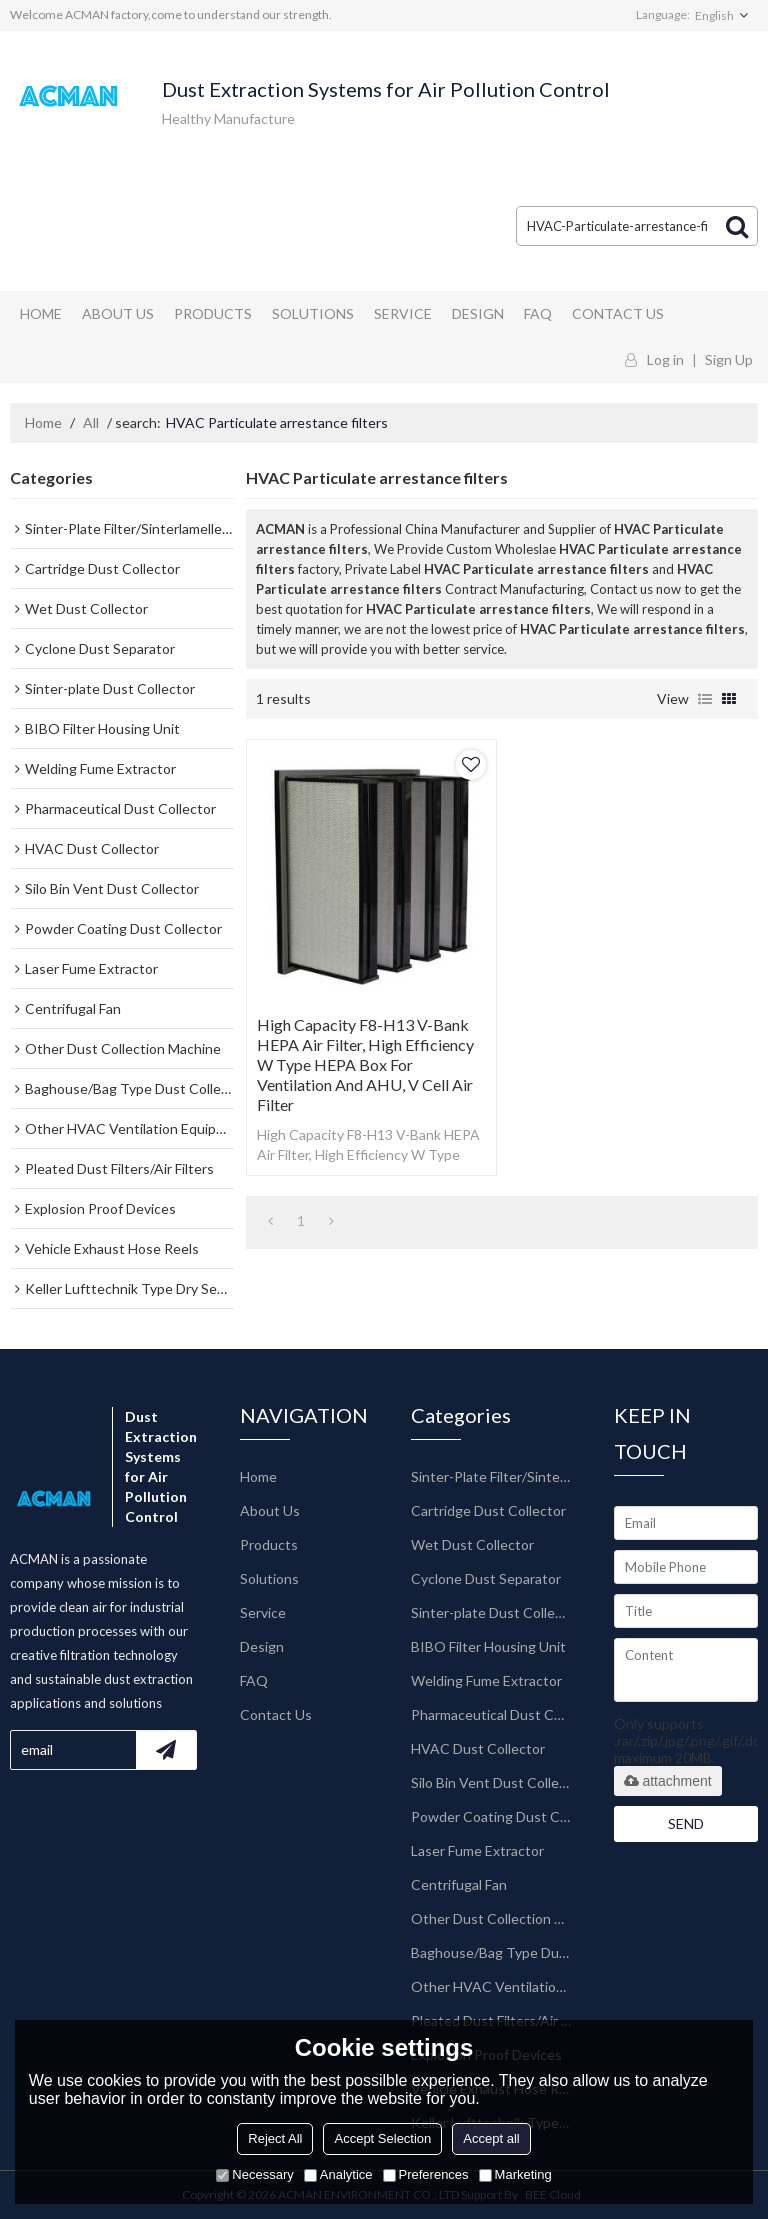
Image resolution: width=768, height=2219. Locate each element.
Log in (665, 359)
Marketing (515, 2174)
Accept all (491, 2138)
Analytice (338, 2174)
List (705, 699)
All (91, 422)
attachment (667, 1781)
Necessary (254, 2174)
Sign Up (729, 359)
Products (213, 313)
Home (41, 313)
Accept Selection (382, 2138)
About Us (118, 313)
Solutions (313, 313)
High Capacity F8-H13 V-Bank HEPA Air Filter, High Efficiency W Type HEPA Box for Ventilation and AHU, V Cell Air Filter (365, 1064)
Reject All (275, 2138)
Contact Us (618, 313)
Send (686, 1823)
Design (478, 313)
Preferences (426, 2174)
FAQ (538, 313)
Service (403, 313)
